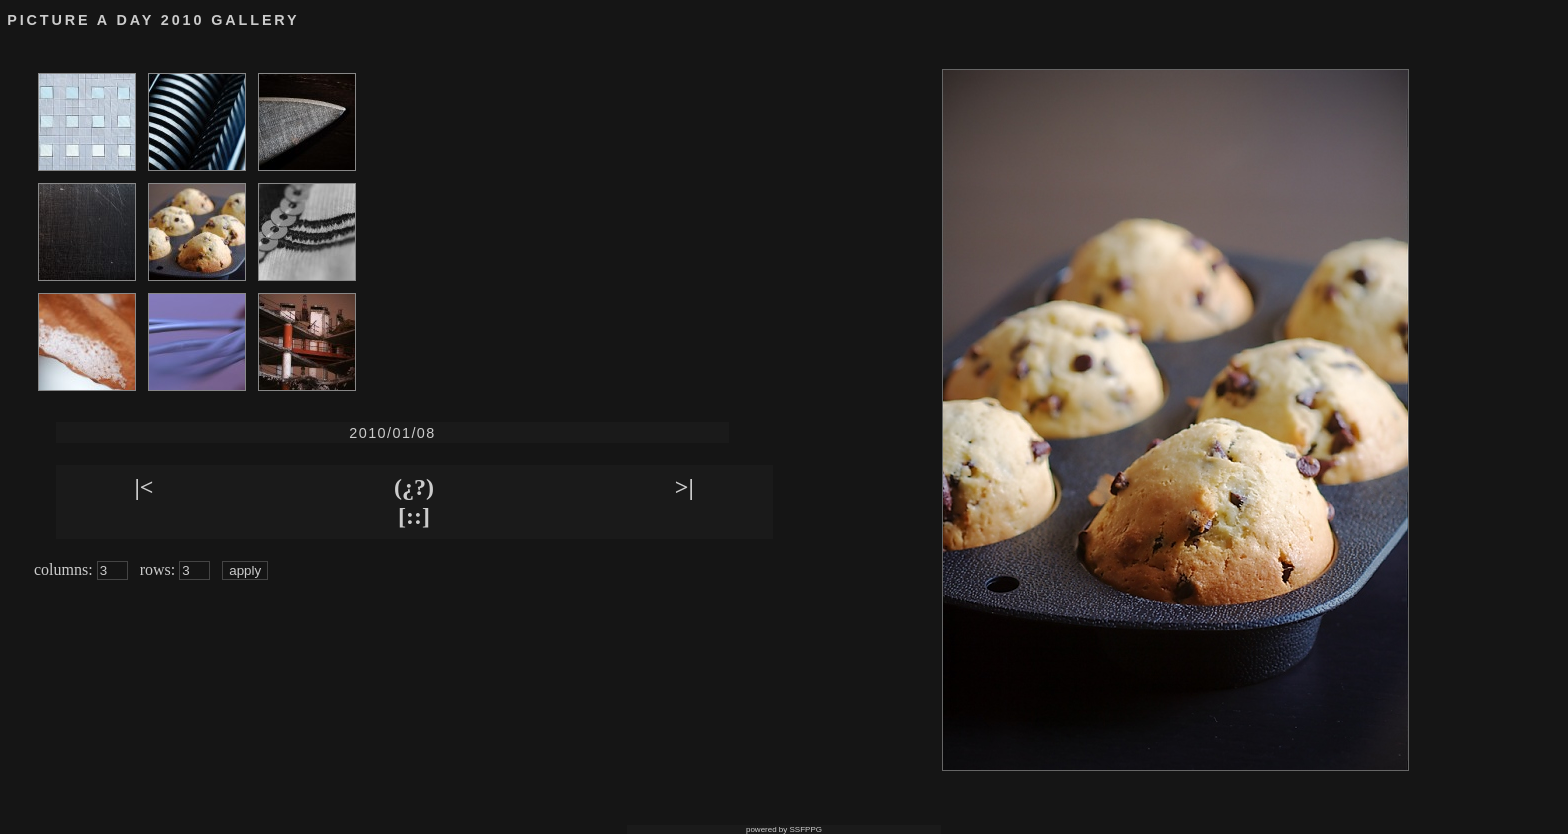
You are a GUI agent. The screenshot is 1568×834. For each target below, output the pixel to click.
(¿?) (414, 487)
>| (684, 487)
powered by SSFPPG (784, 829)
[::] (414, 516)
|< (143, 487)
